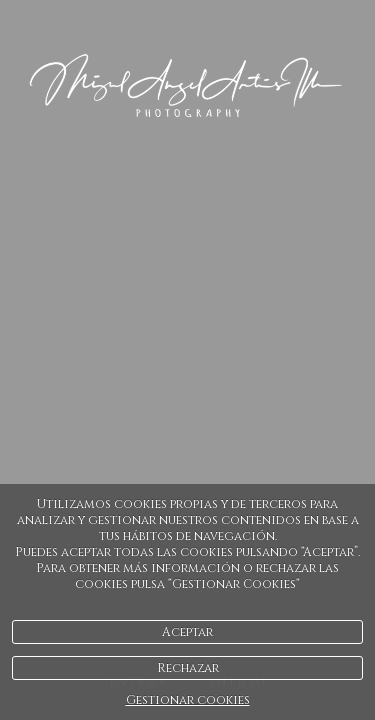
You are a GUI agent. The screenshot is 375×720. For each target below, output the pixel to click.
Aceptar (187, 632)
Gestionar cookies (188, 700)
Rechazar (188, 668)
